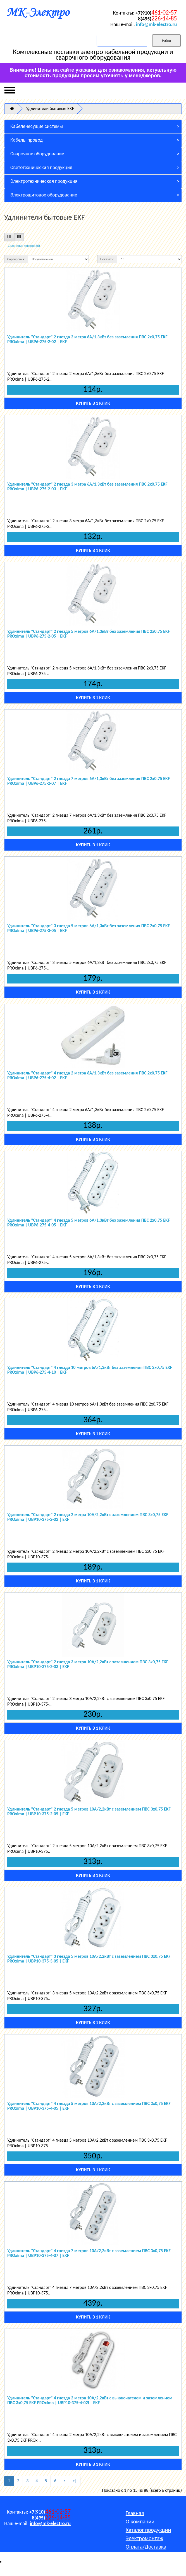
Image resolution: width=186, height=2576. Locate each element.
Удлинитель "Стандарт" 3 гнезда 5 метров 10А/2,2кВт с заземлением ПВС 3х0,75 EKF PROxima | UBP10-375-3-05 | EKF (89, 1959)
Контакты (137, 2555)
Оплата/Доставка (146, 2546)
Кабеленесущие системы (36, 126)
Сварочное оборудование (37, 153)
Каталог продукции (148, 2529)
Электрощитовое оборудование (43, 195)
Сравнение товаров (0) (24, 246)
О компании (140, 2521)
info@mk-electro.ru (156, 24)
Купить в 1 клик (93, 403)
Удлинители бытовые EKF (50, 108)
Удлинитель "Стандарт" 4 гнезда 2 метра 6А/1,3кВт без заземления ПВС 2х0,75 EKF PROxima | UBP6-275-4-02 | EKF (87, 1075)
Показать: (107, 259)
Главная (135, 2513)
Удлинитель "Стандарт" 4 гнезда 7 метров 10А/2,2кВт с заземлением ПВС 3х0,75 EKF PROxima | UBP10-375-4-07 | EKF (89, 2253)
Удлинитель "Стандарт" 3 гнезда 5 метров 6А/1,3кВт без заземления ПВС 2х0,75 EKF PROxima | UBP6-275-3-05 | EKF (88, 928)
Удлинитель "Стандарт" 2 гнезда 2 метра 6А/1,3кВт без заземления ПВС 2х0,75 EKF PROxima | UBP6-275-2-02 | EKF (87, 339)
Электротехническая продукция (43, 181)
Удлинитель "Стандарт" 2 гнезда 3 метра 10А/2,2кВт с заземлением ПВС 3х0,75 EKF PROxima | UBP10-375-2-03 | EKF (87, 1664)
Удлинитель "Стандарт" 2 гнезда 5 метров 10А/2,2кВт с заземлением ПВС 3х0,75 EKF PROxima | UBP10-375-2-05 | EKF (89, 1811)
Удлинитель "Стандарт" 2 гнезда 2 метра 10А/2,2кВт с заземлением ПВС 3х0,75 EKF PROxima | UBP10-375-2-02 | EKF (87, 1517)
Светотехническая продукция (41, 167)
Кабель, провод (26, 140)
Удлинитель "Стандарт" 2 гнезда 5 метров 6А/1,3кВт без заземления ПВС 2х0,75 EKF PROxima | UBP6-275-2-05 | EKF (88, 634)
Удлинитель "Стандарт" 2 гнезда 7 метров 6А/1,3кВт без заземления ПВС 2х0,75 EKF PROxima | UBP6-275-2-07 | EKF (88, 781)
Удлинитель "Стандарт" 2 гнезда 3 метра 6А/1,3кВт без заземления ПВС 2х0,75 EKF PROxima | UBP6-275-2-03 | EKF (87, 486)
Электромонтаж (144, 2538)
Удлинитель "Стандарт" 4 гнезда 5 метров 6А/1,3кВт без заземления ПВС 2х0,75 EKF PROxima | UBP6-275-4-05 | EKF (88, 1222)
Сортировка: (16, 259)
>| (75, 2480)
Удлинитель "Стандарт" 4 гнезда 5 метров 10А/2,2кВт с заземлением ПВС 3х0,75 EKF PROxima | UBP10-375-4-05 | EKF (89, 2106)
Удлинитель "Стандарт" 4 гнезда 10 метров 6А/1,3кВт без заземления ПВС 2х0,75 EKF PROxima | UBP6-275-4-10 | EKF (89, 1370)
